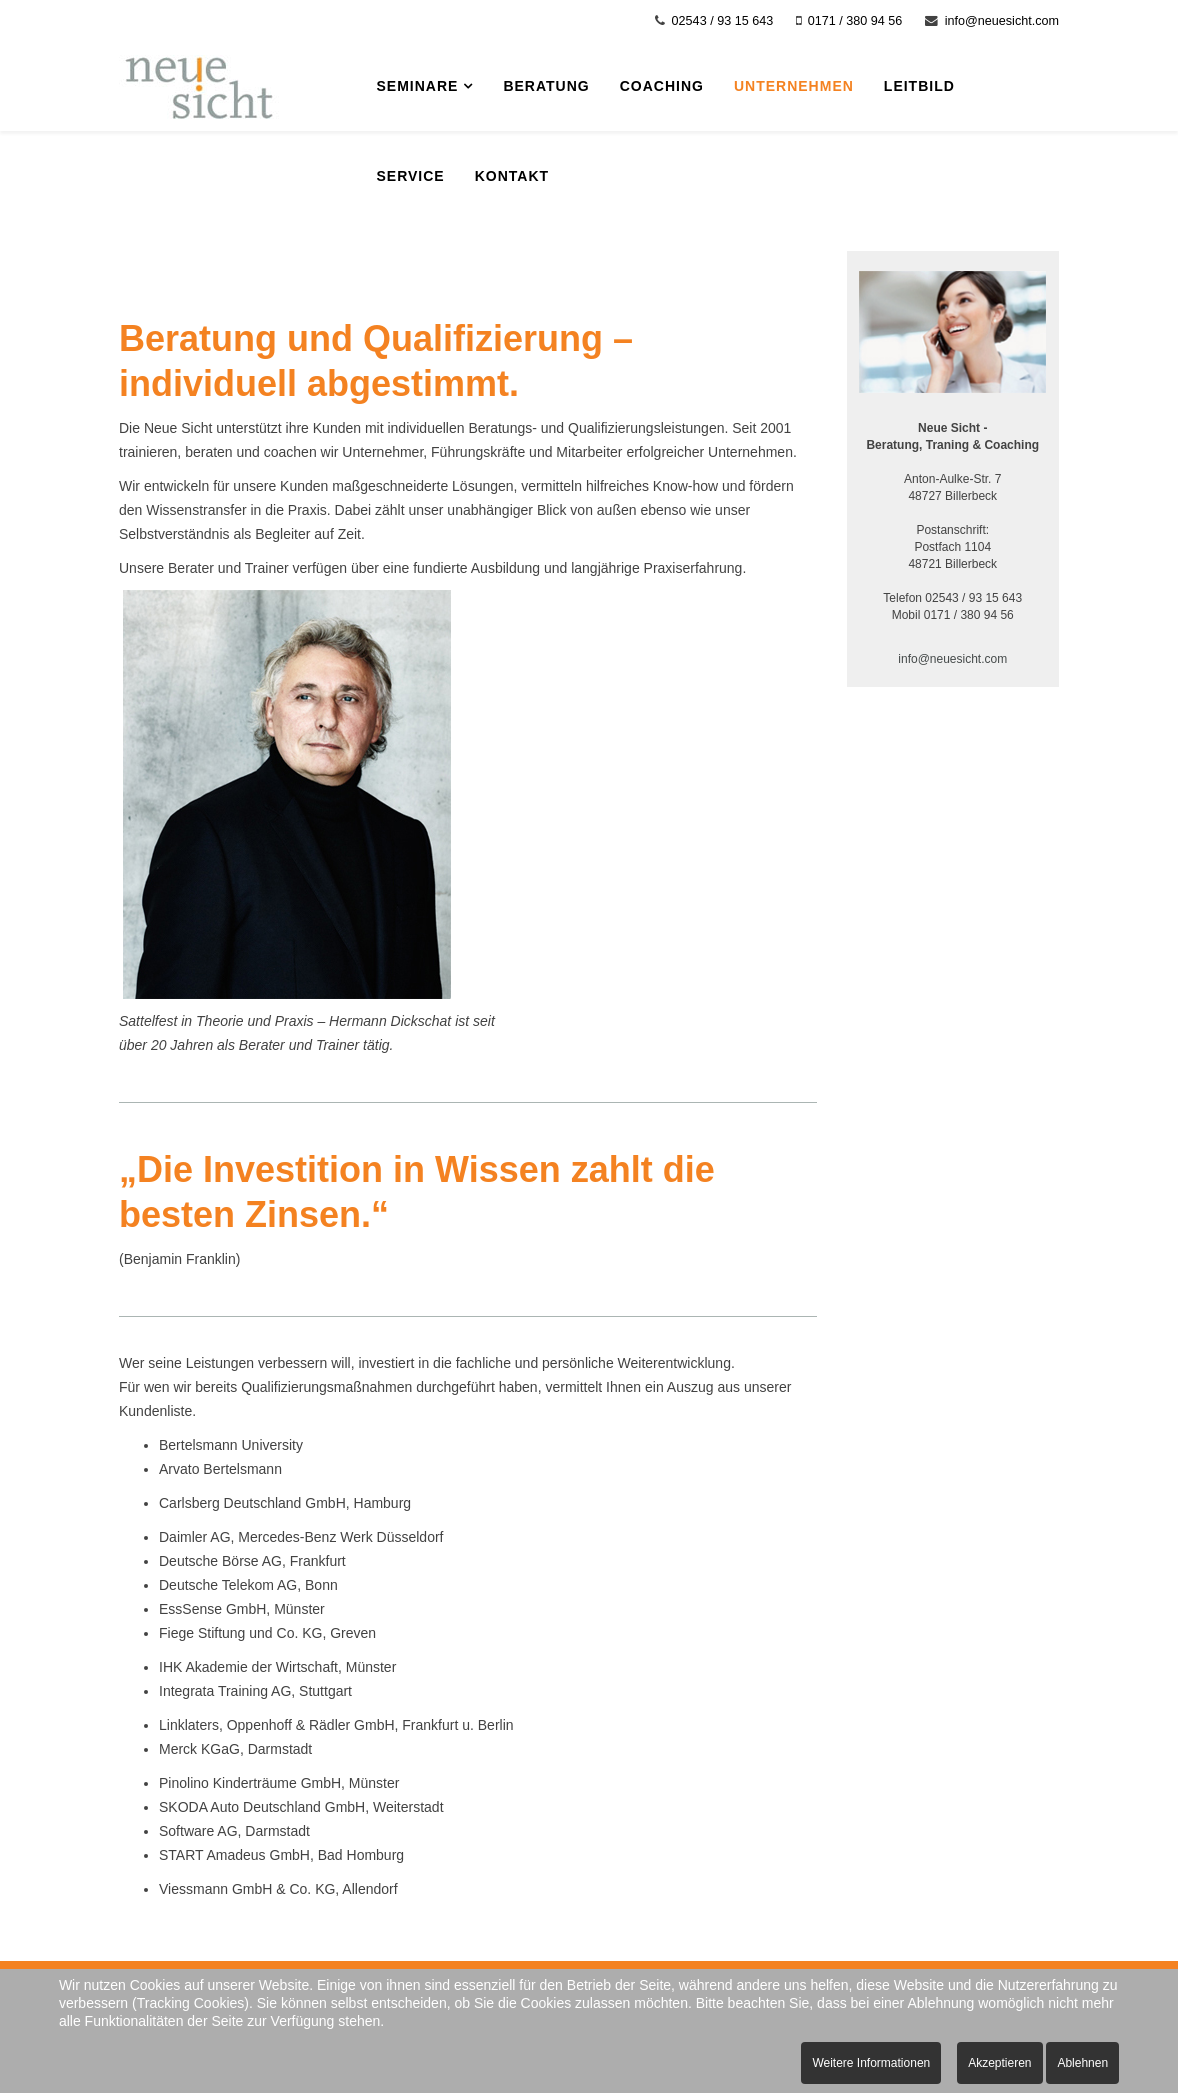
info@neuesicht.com (1002, 21)
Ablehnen (1082, 2063)
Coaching (662, 86)
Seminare (418, 86)
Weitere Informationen (871, 2063)
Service (411, 176)
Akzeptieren (999, 2063)
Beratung (546, 86)
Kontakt (512, 176)
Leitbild (919, 86)
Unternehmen (794, 86)
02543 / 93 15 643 (723, 21)
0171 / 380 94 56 (855, 21)
